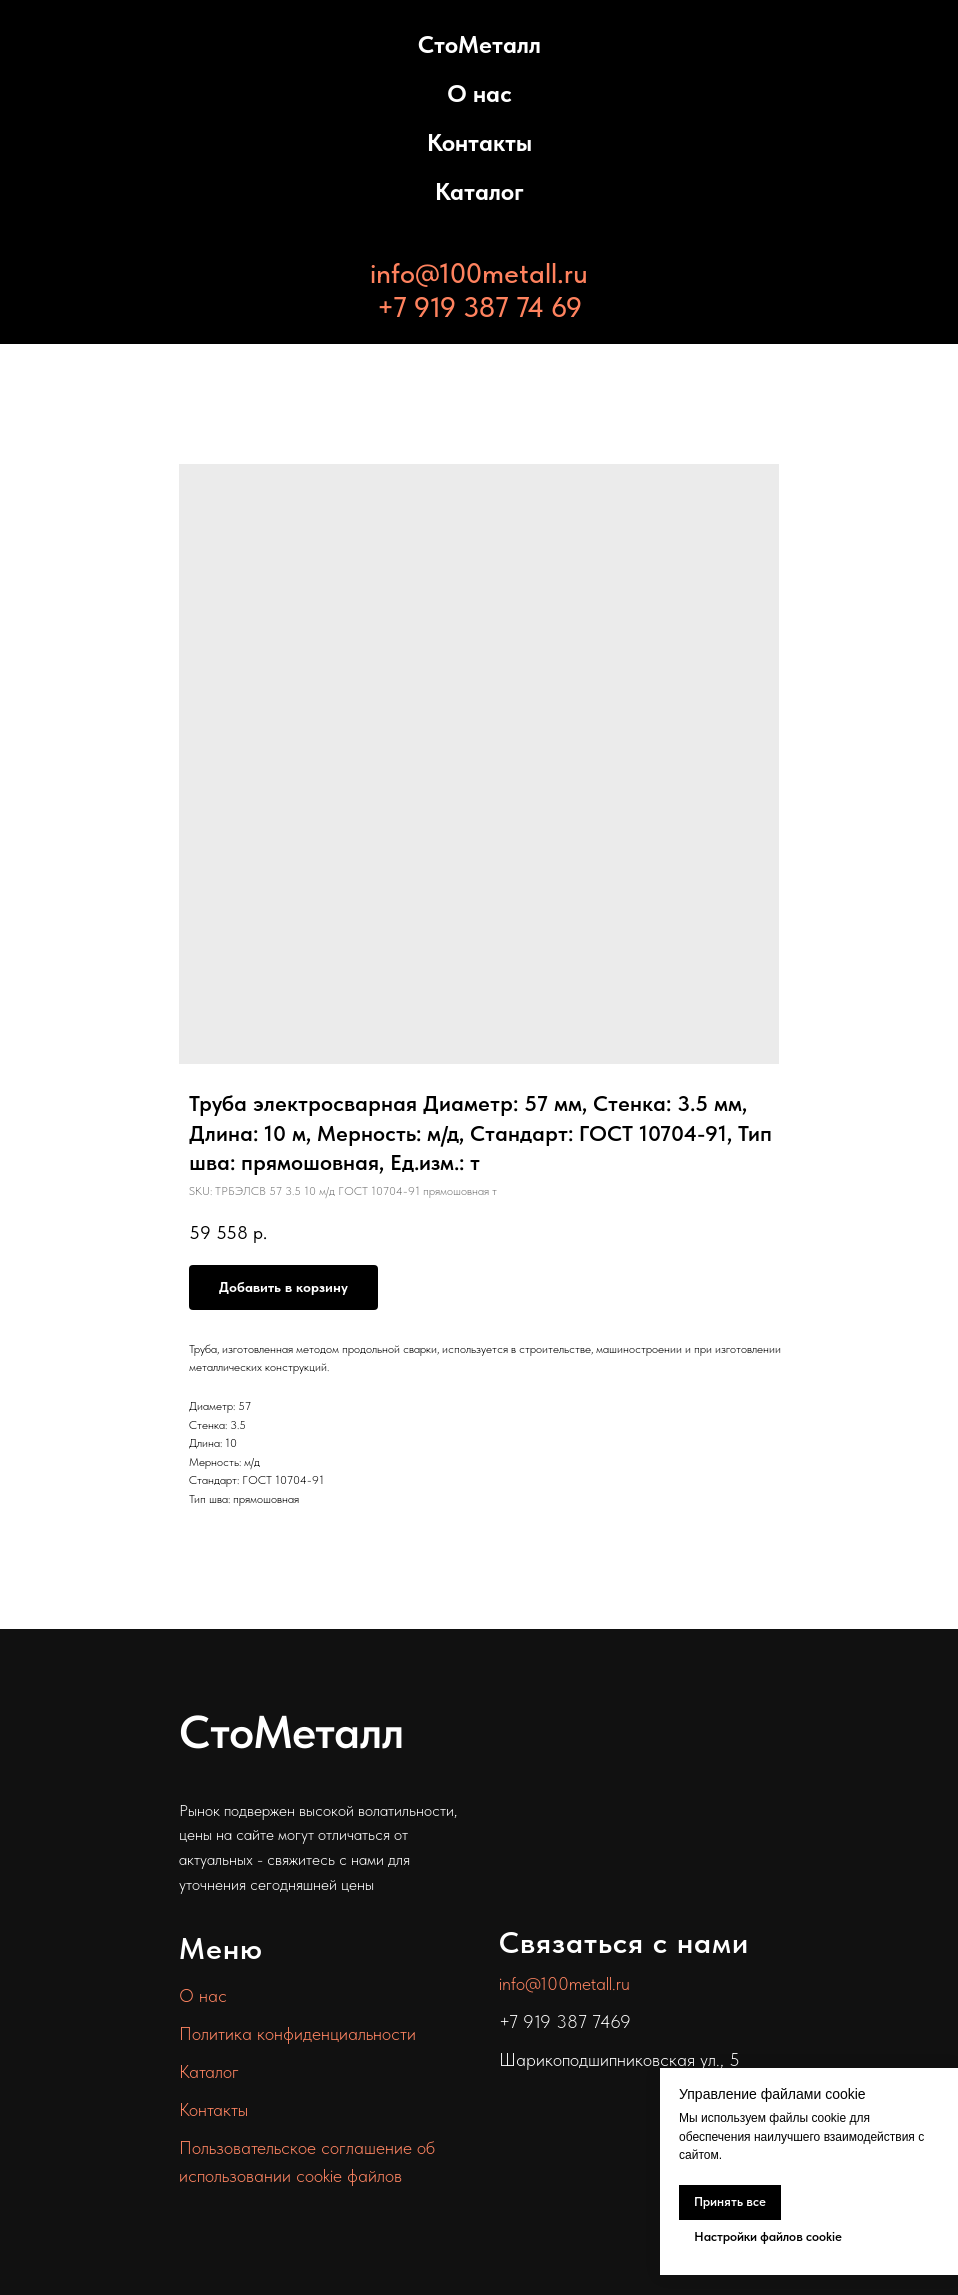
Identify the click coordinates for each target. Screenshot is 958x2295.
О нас (479, 93)
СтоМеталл (479, 44)
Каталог (479, 191)
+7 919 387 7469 (565, 2021)
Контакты (479, 142)
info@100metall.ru (479, 273)
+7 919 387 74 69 (479, 307)
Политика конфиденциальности (297, 2033)
